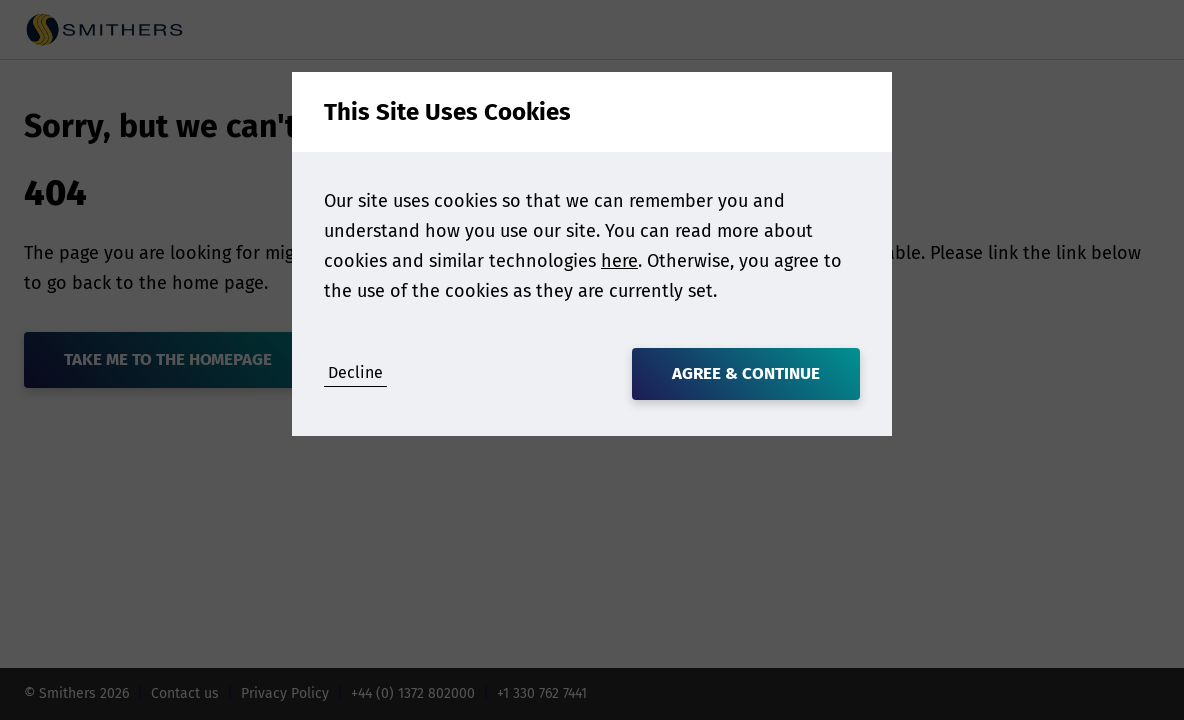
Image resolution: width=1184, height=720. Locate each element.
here (619, 261)
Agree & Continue (746, 373)
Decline (355, 372)
